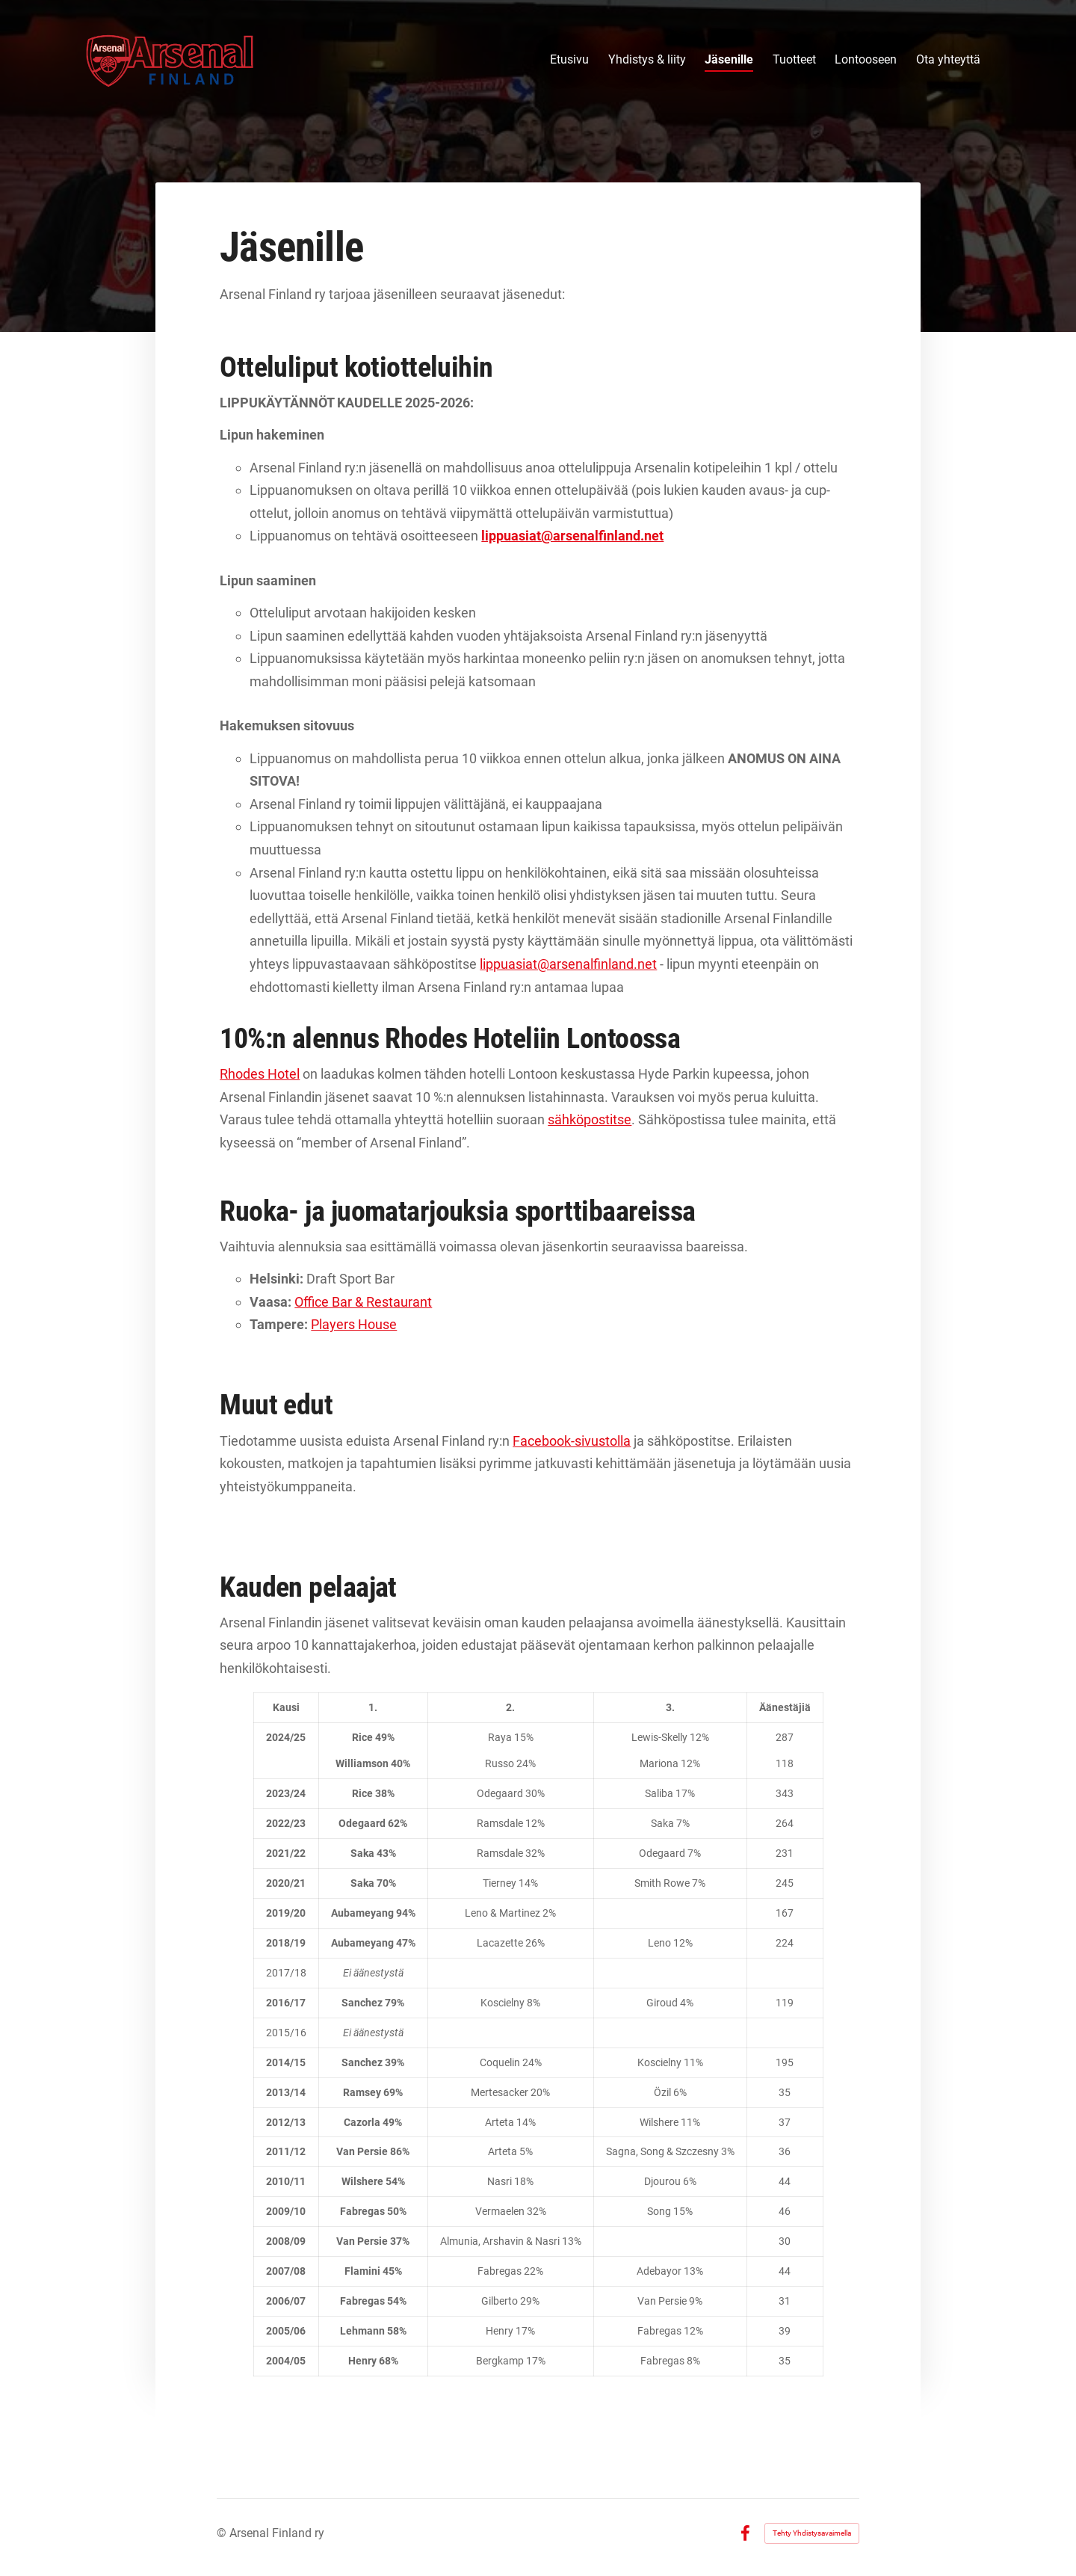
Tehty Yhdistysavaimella (812, 2533)
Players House (354, 1324)
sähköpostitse (589, 1119)
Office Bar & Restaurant (363, 1302)
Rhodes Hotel (260, 1074)
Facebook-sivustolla (572, 1441)
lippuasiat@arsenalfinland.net (568, 964)
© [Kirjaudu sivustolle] (223, 2533)
